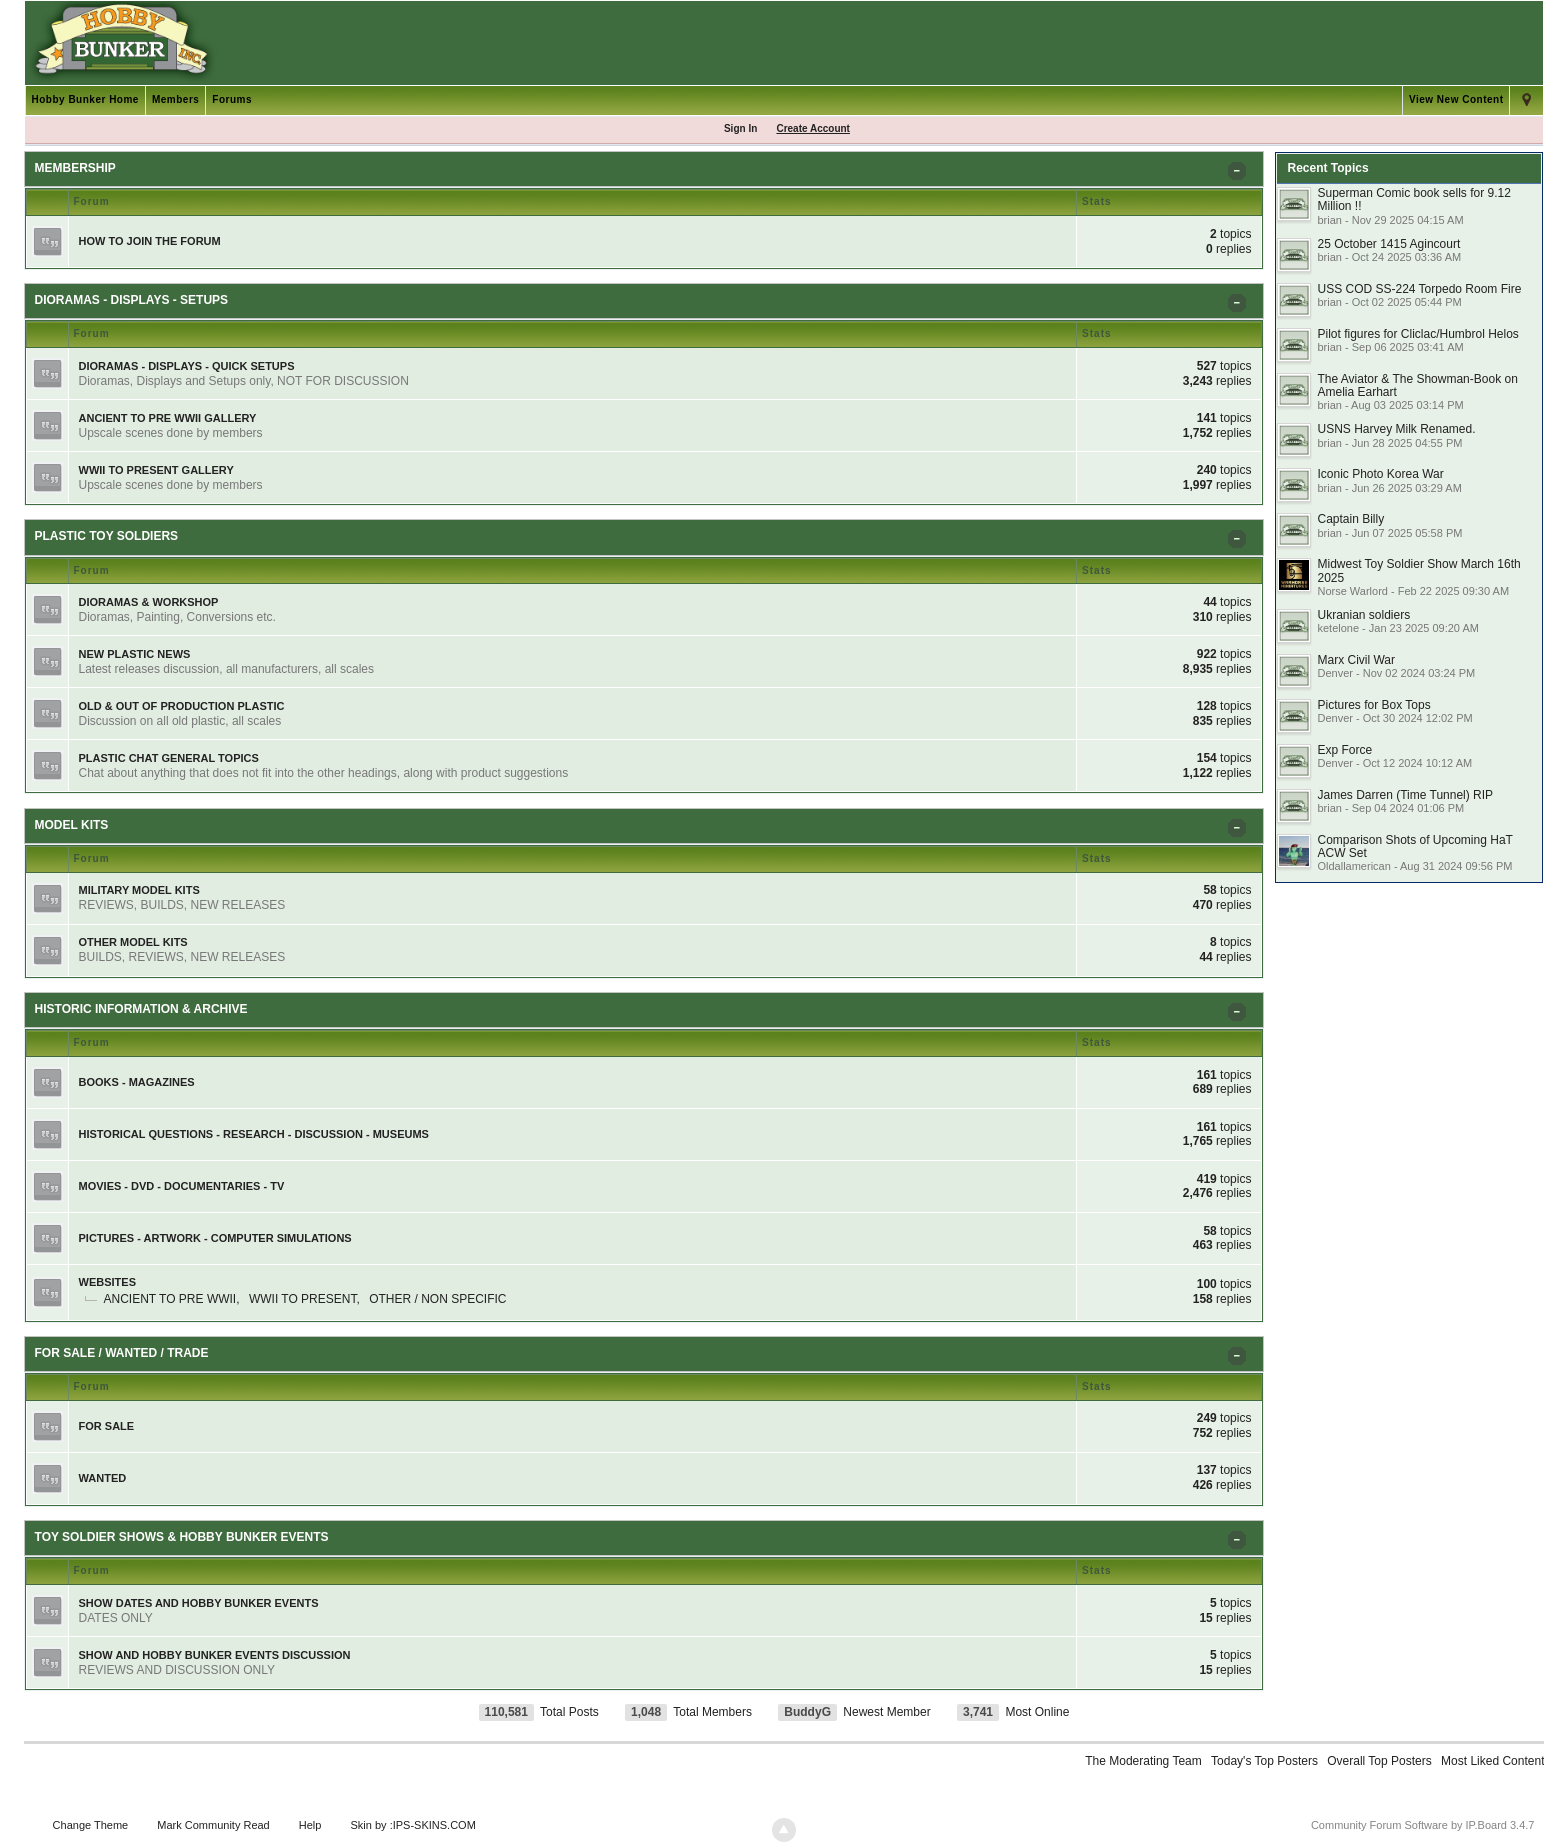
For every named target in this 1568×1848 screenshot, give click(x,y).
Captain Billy (1350, 519)
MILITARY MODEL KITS (139, 890)
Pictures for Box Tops (1373, 705)
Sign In (740, 128)
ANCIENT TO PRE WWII (170, 1299)
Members (175, 99)
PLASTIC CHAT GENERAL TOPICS (169, 758)
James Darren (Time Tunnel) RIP (1405, 795)
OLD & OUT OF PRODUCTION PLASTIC (182, 706)
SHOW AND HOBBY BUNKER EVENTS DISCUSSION (215, 1655)
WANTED (103, 1478)
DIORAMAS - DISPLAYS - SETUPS (132, 300)
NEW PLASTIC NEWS (135, 654)
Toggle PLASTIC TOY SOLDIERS (1240, 542)
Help (310, 1825)
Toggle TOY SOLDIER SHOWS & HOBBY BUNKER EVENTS (1240, 1543)
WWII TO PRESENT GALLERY (156, 470)
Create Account (813, 128)
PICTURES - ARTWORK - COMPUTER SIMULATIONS (215, 1238)
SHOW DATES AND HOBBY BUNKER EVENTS (199, 1603)
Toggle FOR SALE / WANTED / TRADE (1240, 1359)
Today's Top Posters (1264, 1761)
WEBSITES (107, 1282)
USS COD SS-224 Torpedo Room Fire (1419, 289)
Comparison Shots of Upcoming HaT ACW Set (1414, 846)
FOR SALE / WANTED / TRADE (122, 1353)
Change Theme (91, 1825)
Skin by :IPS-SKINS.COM (413, 1825)
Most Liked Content (1492, 1761)
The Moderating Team (1143, 1761)
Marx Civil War (1356, 660)
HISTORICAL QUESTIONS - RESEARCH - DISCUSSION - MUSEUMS (254, 1134)
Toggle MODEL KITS (1240, 831)
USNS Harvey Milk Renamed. (1396, 429)
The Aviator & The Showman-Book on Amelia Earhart (1417, 385)
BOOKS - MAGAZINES (137, 1082)
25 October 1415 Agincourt (1388, 244)
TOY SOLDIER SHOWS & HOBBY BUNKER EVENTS (182, 1537)
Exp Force (1344, 750)
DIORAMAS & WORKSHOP (149, 602)
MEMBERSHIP (75, 168)
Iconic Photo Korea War (1380, 474)
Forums (232, 99)
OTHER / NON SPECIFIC (437, 1299)
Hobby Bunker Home (85, 99)
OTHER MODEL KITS (133, 942)
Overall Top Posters (1379, 1761)
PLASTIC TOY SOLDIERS (107, 536)
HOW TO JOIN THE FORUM (150, 241)
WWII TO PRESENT (303, 1299)
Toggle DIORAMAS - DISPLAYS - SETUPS (1240, 306)
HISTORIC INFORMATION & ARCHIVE (141, 1009)
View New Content (1456, 99)
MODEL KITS (72, 825)
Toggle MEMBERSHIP (1240, 174)
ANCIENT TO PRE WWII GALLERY (168, 418)
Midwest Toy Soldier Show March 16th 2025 (1418, 570)
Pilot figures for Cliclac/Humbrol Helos (1417, 334)
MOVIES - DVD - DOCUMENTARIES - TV (182, 1186)
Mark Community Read (213, 1825)
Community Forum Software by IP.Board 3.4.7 (1423, 1825)
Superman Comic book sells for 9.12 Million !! (1413, 199)
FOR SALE (107, 1426)
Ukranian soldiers (1363, 615)
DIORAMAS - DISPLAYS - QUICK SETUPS (187, 366)
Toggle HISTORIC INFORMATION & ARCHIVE (1240, 1015)
